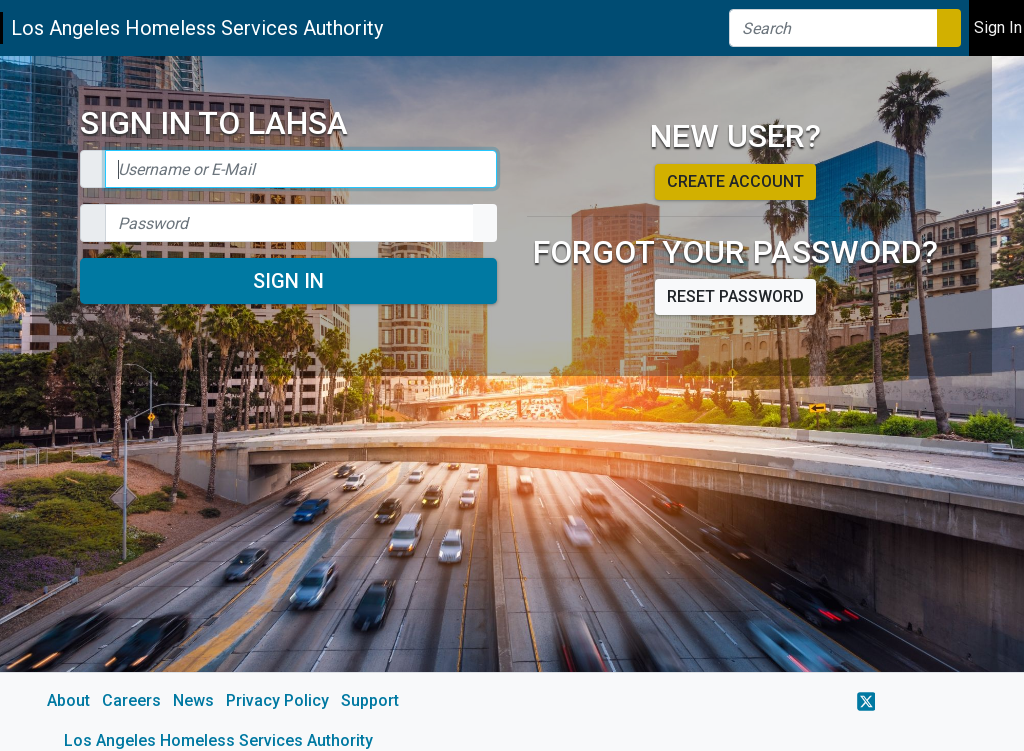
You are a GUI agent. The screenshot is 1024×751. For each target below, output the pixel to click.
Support (370, 700)
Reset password (735, 296)
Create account (735, 181)
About (68, 700)
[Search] (833, 28)
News (193, 700)
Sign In (288, 281)
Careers (131, 700)
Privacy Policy (277, 700)
